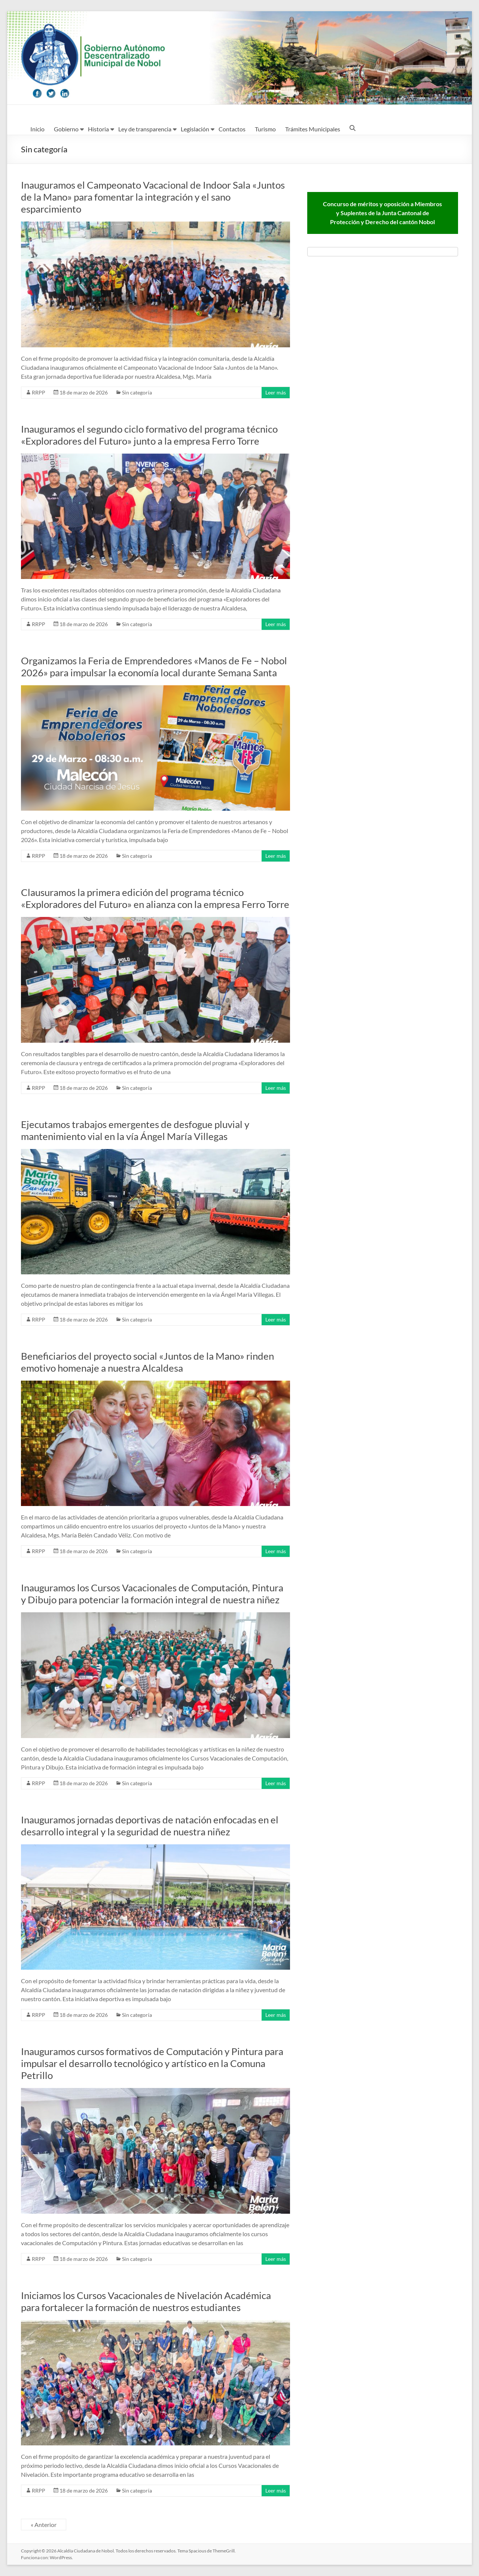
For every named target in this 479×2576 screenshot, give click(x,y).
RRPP (38, 392)
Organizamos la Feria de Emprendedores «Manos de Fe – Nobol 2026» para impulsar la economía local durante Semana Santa (154, 667)
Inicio (37, 128)
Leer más (275, 392)
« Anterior (44, 2524)
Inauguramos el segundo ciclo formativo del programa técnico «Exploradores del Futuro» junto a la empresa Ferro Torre (149, 435)
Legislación (195, 128)
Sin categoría (137, 392)
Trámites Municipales (312, 128)
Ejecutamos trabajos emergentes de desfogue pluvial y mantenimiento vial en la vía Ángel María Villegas (135, 1130)
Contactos (232, 128)
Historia (98, 128)
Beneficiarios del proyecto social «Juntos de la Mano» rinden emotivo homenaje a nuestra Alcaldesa (147, 1362)
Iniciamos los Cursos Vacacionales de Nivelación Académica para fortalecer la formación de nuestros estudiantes (146, 2301)
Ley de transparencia (144, 128)
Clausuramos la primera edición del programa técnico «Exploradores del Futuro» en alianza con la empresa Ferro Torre (155, 898)
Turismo (265, 128)
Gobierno (66, 128)
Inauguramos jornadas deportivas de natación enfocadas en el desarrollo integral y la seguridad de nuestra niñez (149, 1826)
